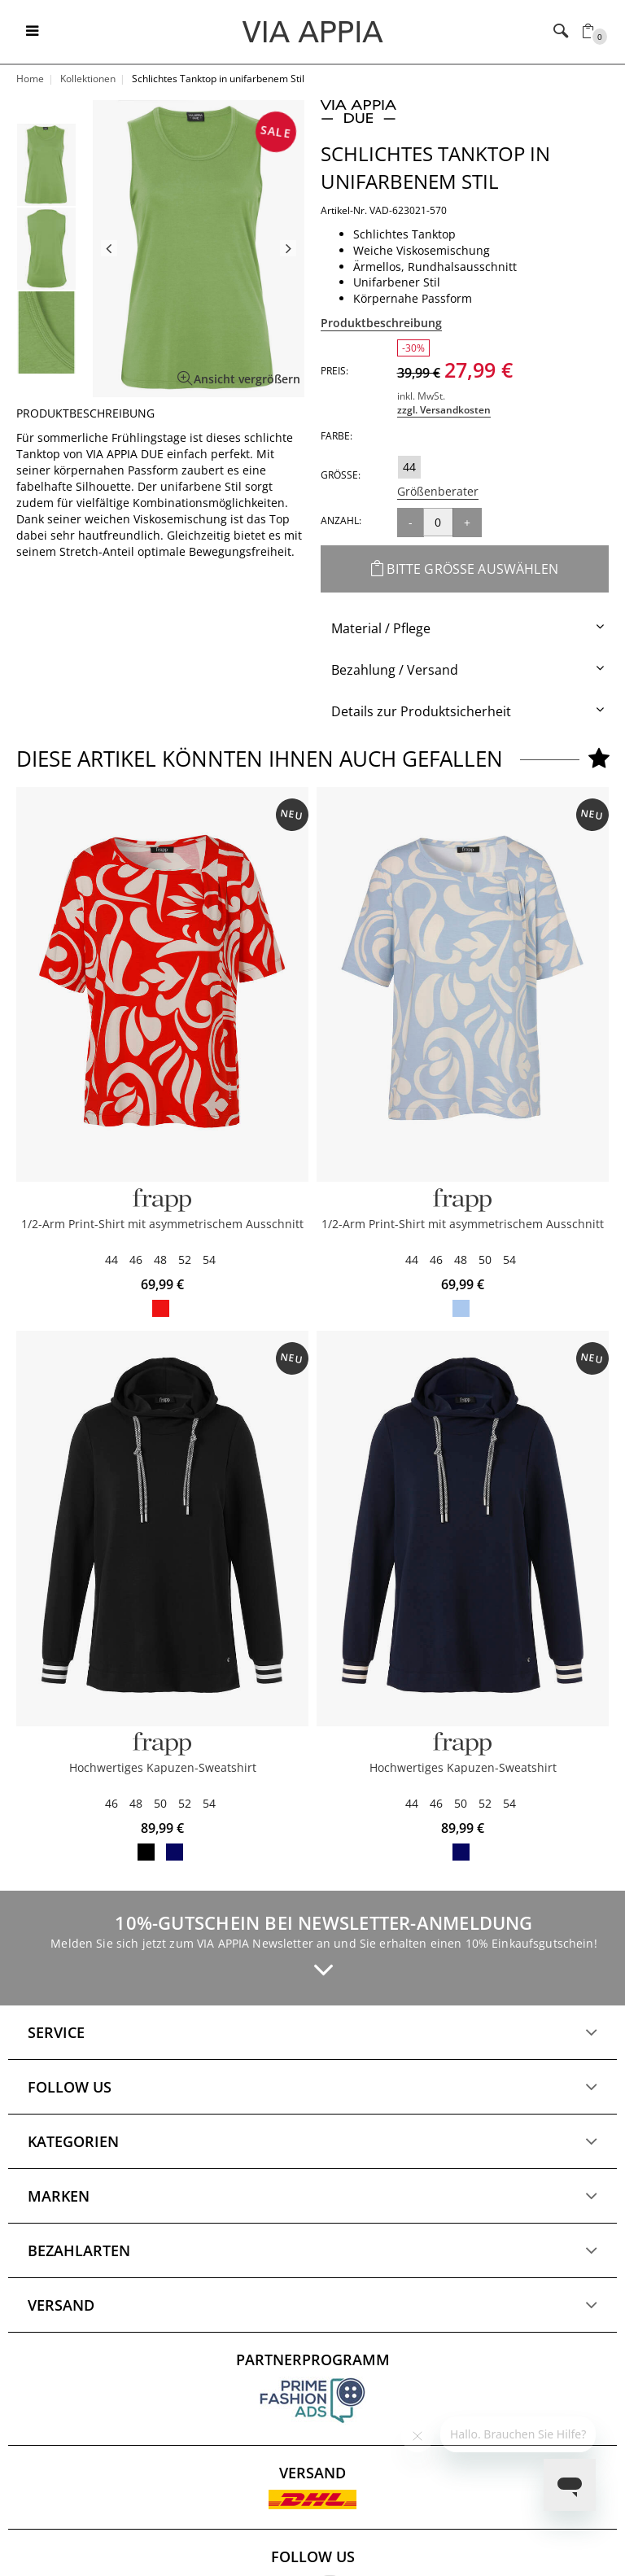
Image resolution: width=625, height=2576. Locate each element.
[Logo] (313, 31)
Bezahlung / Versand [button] (394, 670)
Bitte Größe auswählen (464, 569)
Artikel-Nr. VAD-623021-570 (384, 210)
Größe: (341, 475)
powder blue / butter (461, 1308)
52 (184, 1259)
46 (135, 1259)
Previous (109, 248)
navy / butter (174, 1852)
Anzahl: (341, 520)
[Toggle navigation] (32, 32)
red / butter (161, 1308)
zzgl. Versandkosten (444, 410)
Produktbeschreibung (381, 322)
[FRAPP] (162, 1744)
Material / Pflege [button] (381, 628)
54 (209, 1259)
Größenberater (438, 491)
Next (288, 248)
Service (56, 2032)
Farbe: (336, 436)
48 (160, 1259)
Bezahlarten (79, 2250)
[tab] (464, 629)
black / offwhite (146, 1852)
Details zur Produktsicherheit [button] (421, 711)
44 (409, 467)
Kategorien (73, 2141)
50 (485, 1259)
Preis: (334, 371)
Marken (59, 2196)
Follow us (69, 2087)
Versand (61, 2305)
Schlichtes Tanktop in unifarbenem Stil (435, 167)
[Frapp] (162, 1200)
